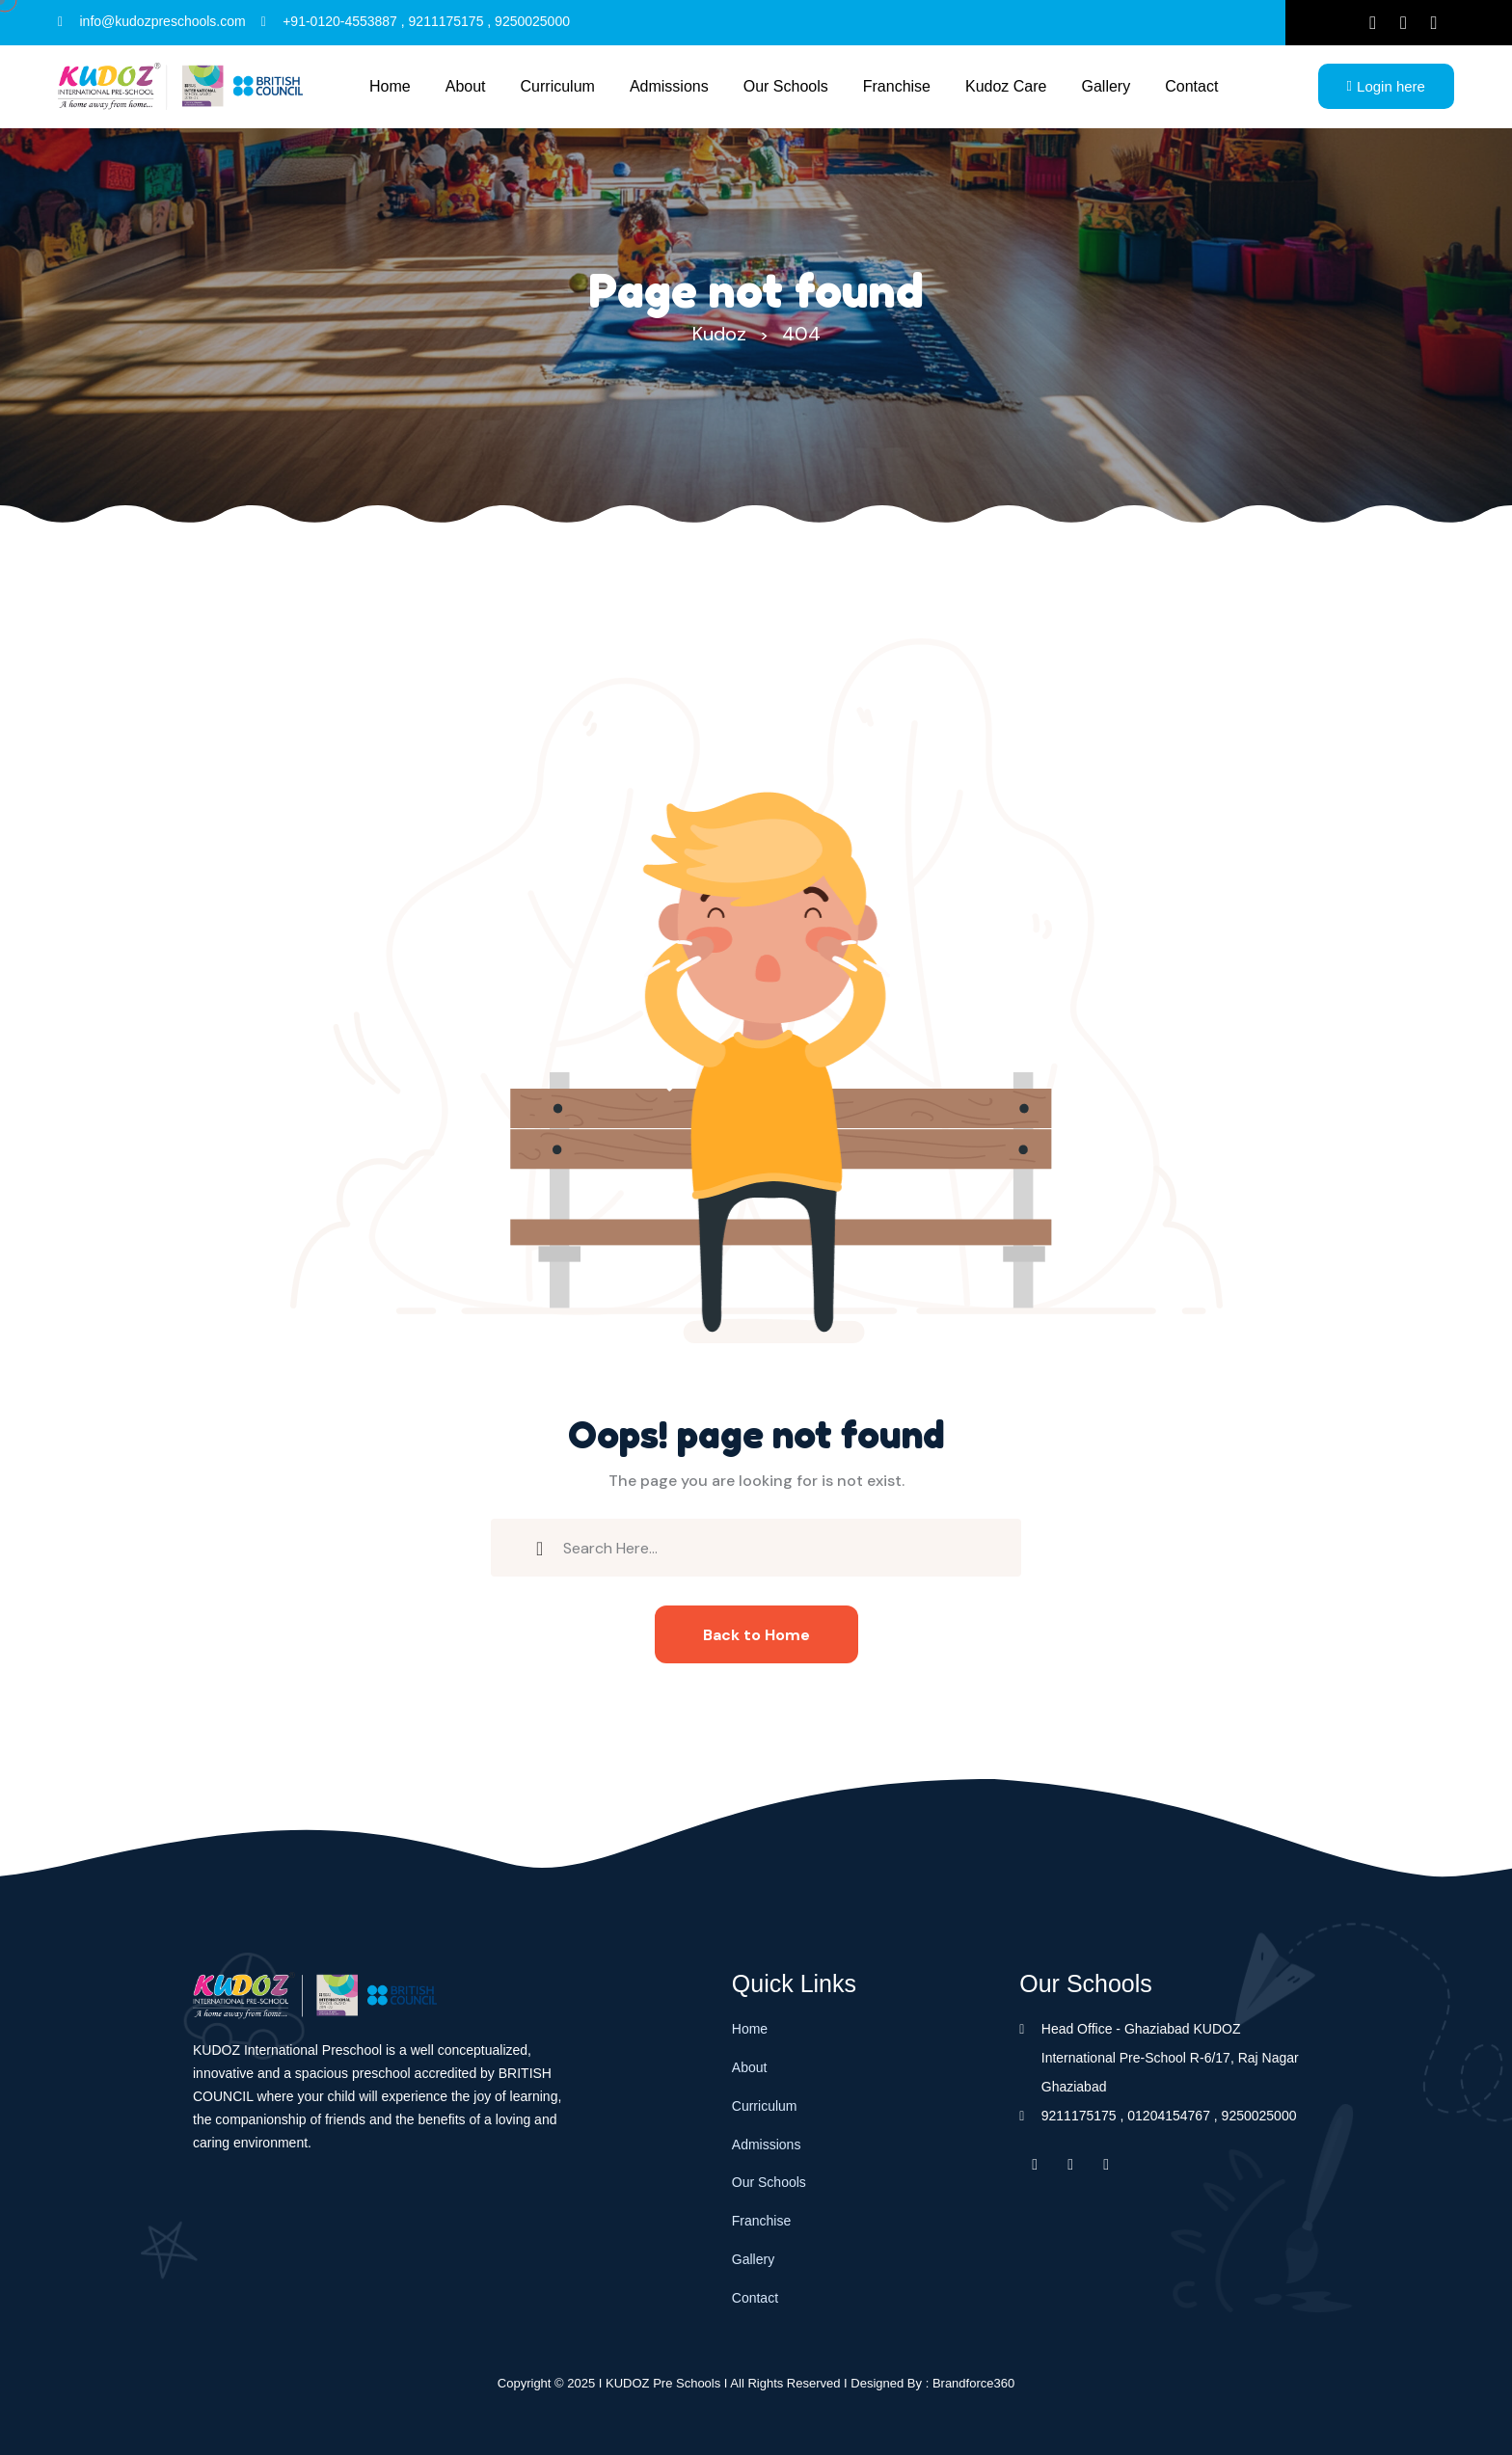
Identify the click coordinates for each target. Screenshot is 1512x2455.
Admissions (669, 86)
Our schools (785, 86)
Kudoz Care (1006, 86)
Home (390, 86)
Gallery (1106, 86)
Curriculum (558, 86)
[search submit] (539, 1546)
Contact (1191, 86)
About (466, 86)
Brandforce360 (973, 2383)
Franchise (897, 86)
